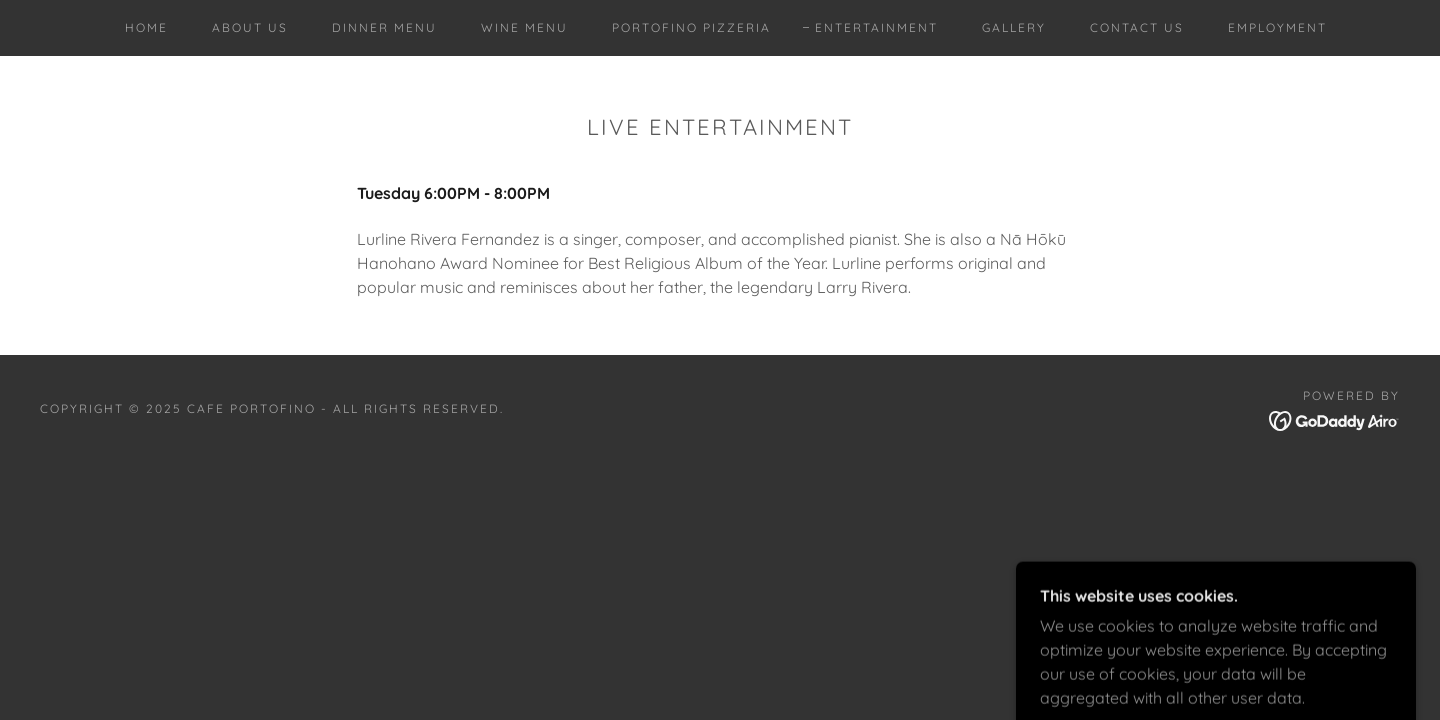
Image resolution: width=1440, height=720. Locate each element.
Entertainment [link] (876, 27)
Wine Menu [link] (524, 27)
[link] (1334, 419)
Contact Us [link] (1137, 27)
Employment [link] (1277, 27)
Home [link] (146, 27)
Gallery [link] (1014, 27)
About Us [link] (250, 27)
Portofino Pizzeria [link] (691, 27)
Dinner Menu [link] (384, 27)
